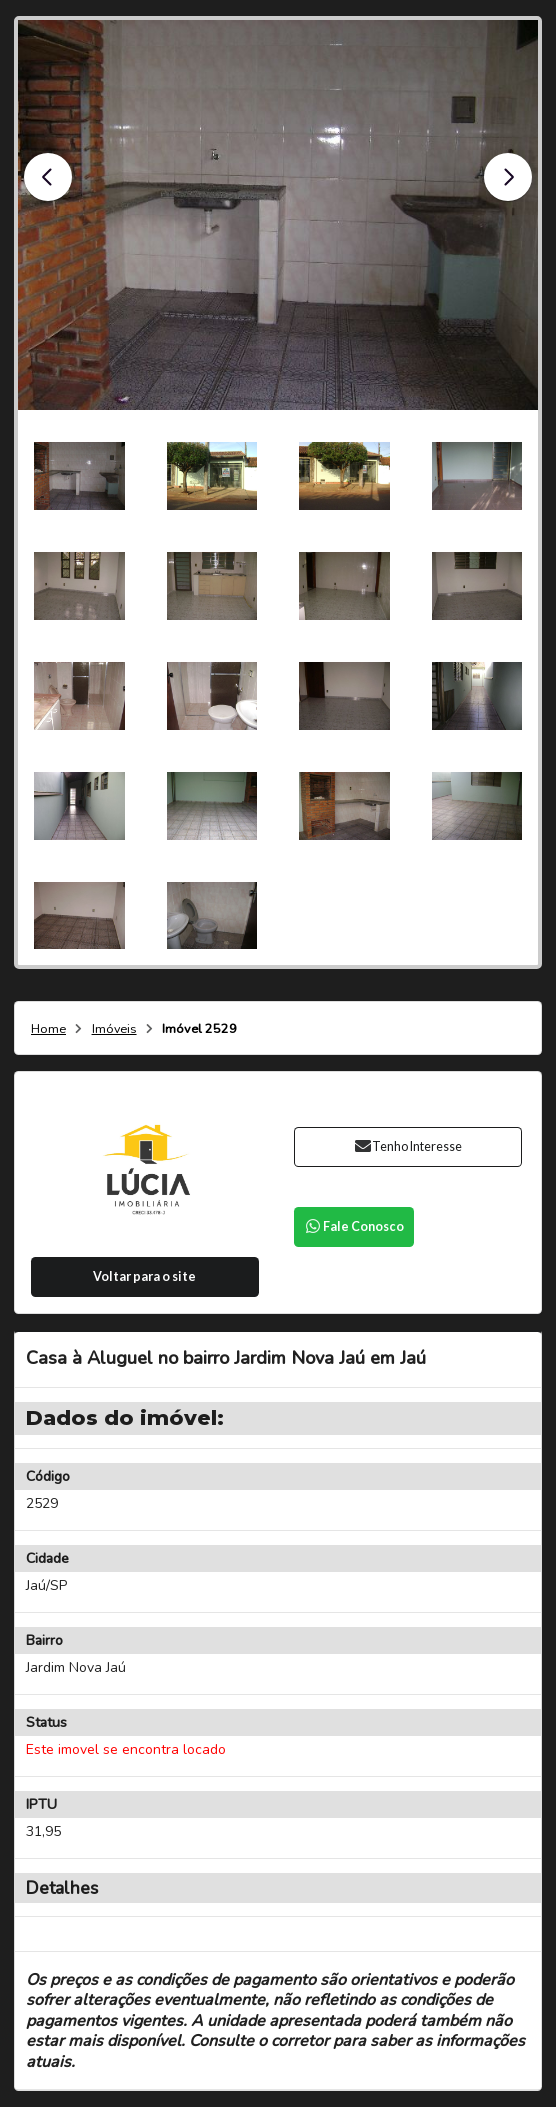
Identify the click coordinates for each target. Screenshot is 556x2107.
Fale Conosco (354, 1226)
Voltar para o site (144, 1276)
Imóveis (114, 1029)
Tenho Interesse (407, 1146)
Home (48, 1029)
